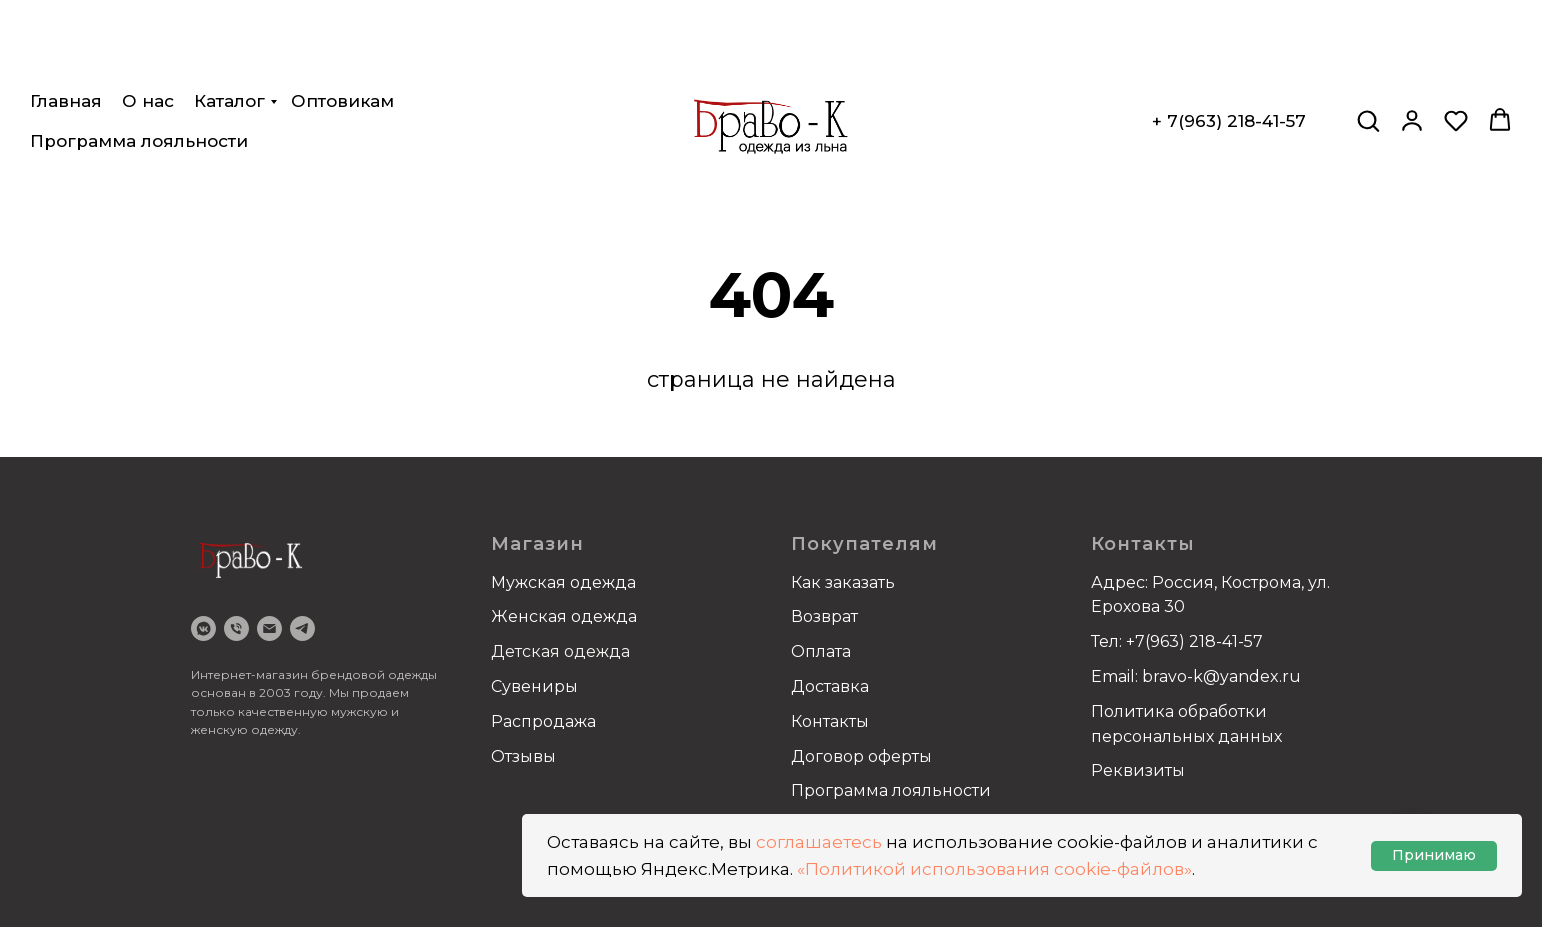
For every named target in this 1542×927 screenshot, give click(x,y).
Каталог (229, 30)
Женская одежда (564, 616)
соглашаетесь (819, 842)
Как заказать (843, 582)
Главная (66, 30)
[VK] (203, 628)
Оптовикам (342, 30)
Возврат (824, 616)
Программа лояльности (139, 70)
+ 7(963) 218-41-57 (1229, 50)
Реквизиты (1138, 770)
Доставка (830, 686)
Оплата (821, 651)
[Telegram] (302, 628)
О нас (148, 30)
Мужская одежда (563, 582)
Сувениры (534, 686)
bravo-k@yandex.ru (1221, 676)
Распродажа (543, 721)
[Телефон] (236, 628)
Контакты (830, 721)
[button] (1368, 49)
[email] (269, 628)
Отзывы (523, 756)
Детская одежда (560, 651)
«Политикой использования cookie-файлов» (994, 869)
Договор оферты (861, 756)
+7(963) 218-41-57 (1194, 641)
